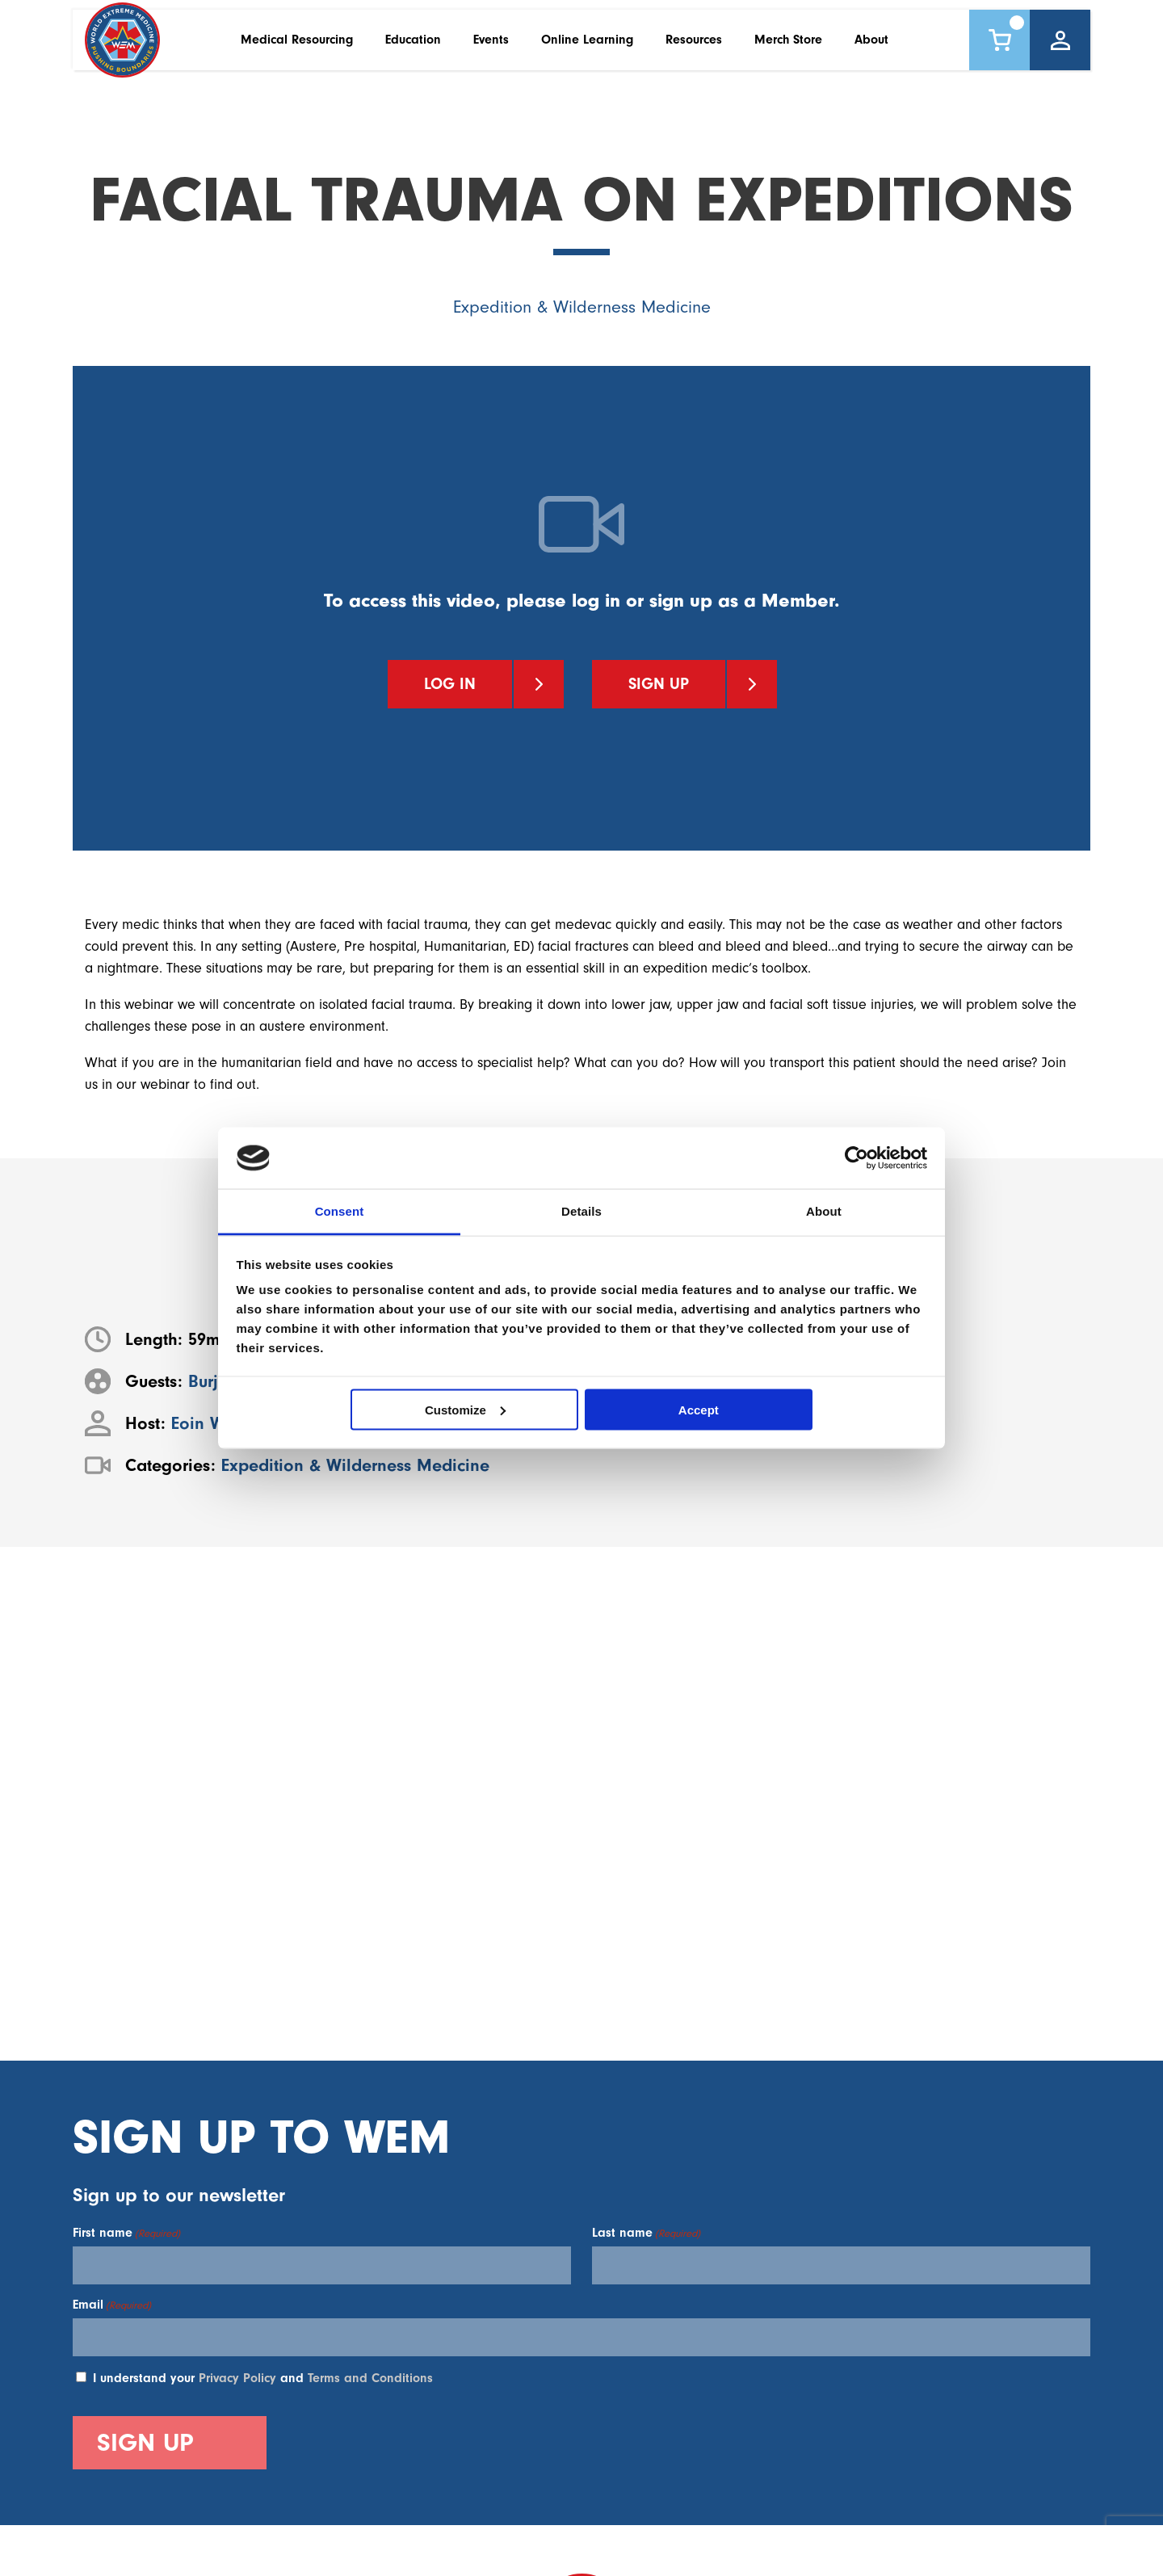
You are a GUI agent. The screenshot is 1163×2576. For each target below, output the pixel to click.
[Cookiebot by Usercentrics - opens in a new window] (856, 1157)
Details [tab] (581, 1211)
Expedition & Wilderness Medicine (582, 307)
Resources (693, 47)
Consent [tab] (339, 1211)
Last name (646, 2232)
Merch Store (788, 47)
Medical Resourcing (297, 47)
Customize (465, 1409)
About (871, 47)
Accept (698, 1409)
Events (491, 47)
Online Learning (587, 47)
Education (413, 47)
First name (126, 2232)
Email (112, 2304)
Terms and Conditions (370, 2378)
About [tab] (824, 1211)
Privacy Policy (237, 2378)
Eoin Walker (217, 1423)
